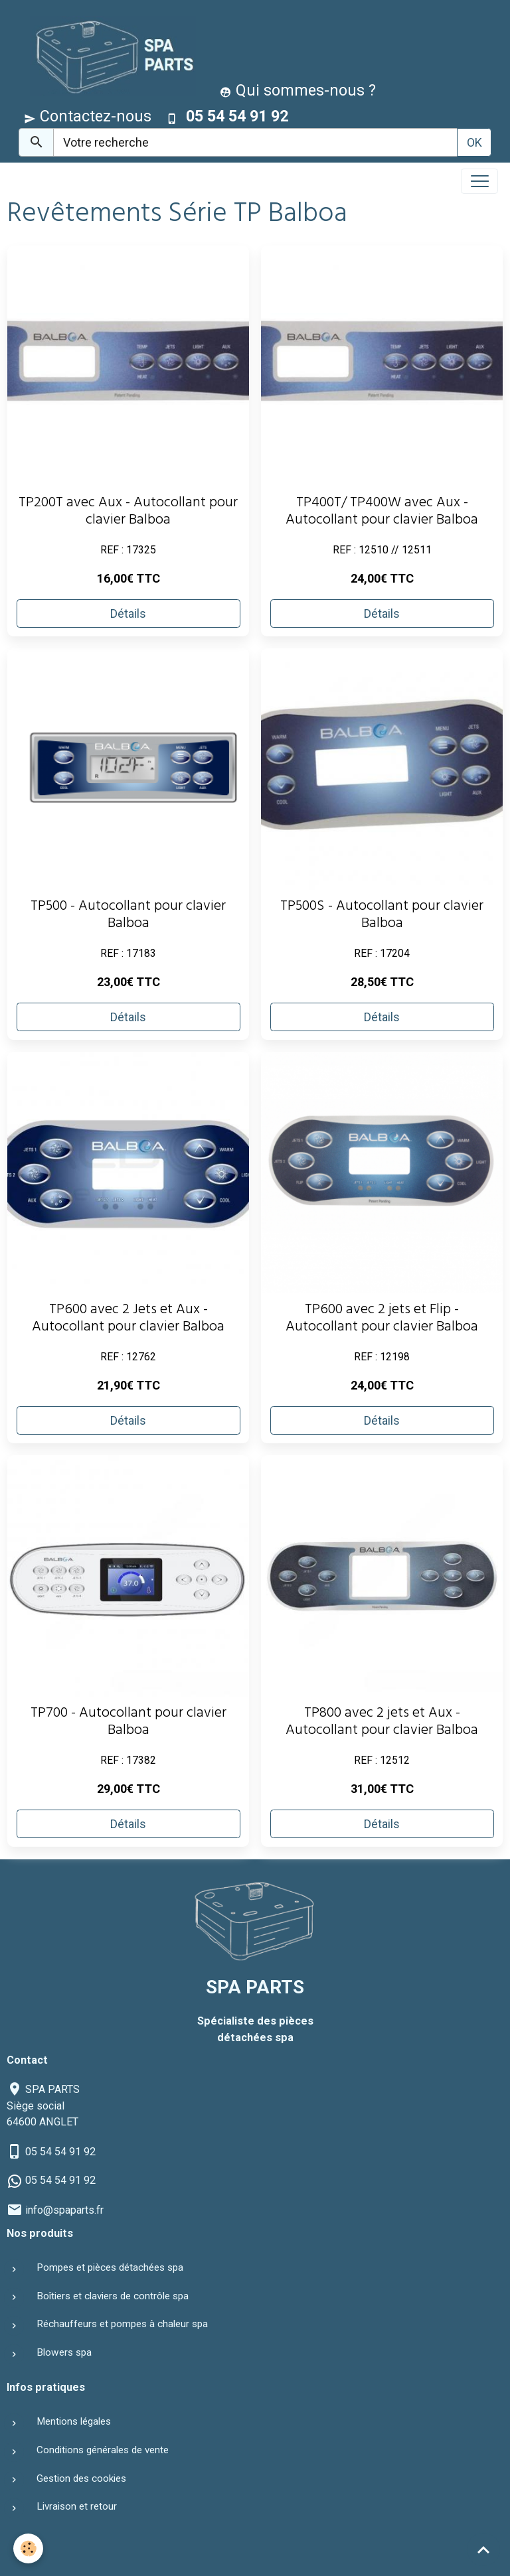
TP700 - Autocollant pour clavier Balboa (128, 1723)
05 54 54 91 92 (60, 2151)
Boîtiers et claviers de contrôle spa (113, 2296)
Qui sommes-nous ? (298, 90)
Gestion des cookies (81, 2478)
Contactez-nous (87, 116)
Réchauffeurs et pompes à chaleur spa (122, 2324)
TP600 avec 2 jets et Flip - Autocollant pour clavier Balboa (382, 1320)
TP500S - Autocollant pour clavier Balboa (381, 916)
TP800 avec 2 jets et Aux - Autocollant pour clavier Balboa (382, 1723)
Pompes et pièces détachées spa (110, 2267)
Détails (128, 613)
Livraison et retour (77, 2506)
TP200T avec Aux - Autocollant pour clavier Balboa (128, 513)
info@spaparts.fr (64, 2210)
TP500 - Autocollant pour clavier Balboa (128, 916)
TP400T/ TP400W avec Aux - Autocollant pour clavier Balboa (382, 513)
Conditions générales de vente (103, 2450)
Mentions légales (74, 2421)
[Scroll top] (483, 2549)
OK (474, 142)
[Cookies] (28, 2548)
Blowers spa (64, 2352)
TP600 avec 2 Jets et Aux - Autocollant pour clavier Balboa (128, 1320)
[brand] (110, 55)
